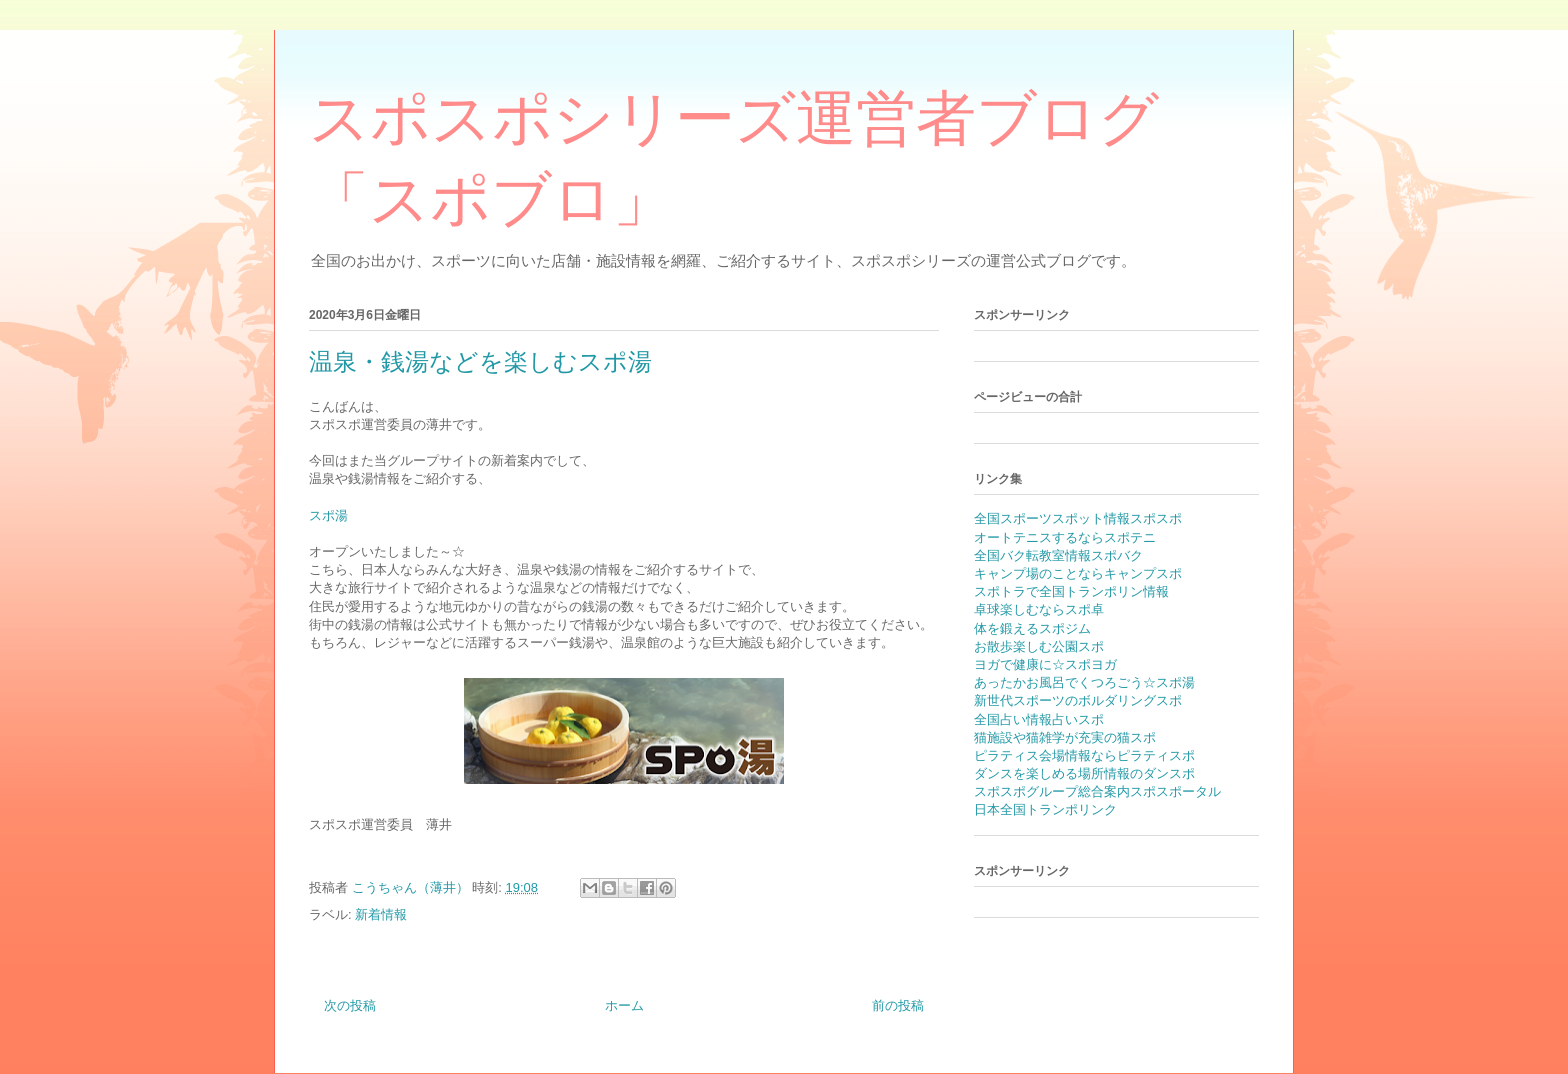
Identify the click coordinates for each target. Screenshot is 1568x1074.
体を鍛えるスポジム (1032, 628)
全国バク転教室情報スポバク (1058, 555)
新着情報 (381, 914)
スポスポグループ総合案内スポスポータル (1097, 791)
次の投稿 (350, 1005)
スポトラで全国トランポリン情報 (1071, 591)
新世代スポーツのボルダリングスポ (1078, 700)
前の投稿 (898, 1005)
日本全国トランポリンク (1045, 809)
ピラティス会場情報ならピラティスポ (1084, 755)
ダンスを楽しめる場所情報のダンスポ (1084, 773)
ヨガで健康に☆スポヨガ (1045, 664)
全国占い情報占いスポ (1039, 719)
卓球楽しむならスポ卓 (1039, 609)
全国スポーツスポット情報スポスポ (1078, 518)
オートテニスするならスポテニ (1065, 537)
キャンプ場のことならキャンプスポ (1078, 573)
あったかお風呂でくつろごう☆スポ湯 (1084, 682)
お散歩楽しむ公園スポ (1039, 646)
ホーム (624, 1005)
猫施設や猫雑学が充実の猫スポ (1065, 737)
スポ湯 (328, 515)
